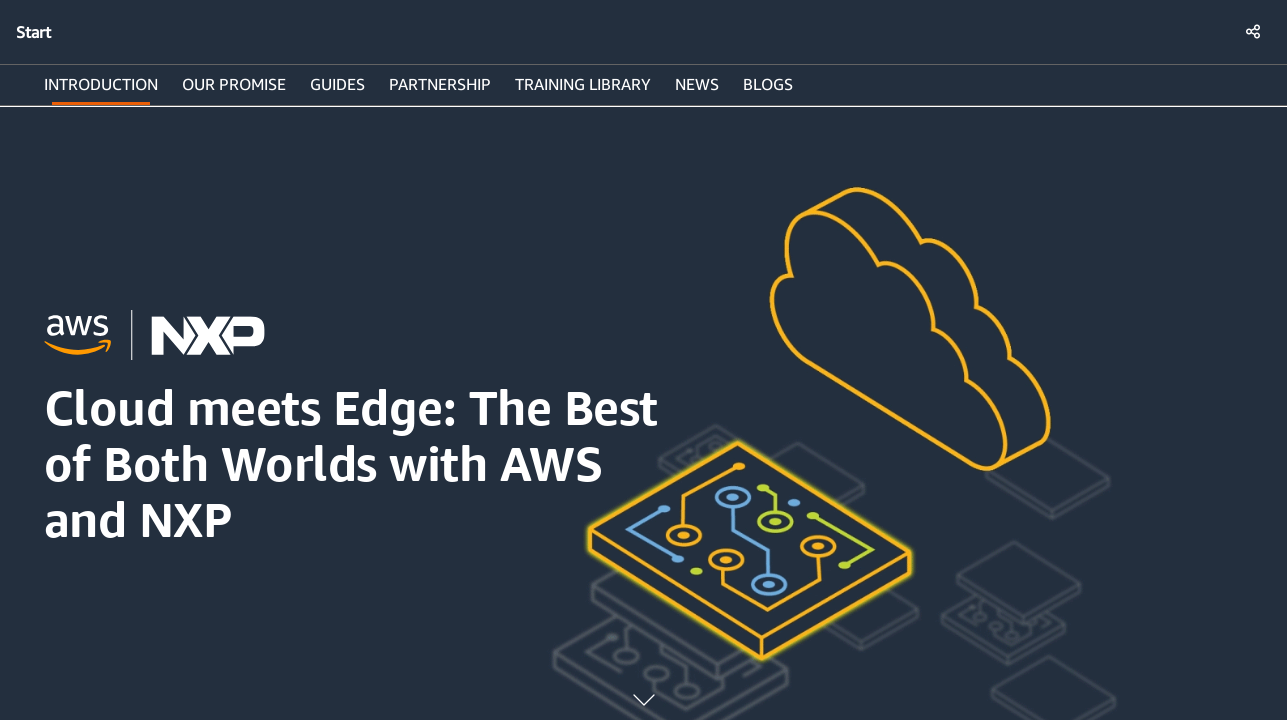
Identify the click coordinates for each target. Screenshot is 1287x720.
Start (33, 32)
